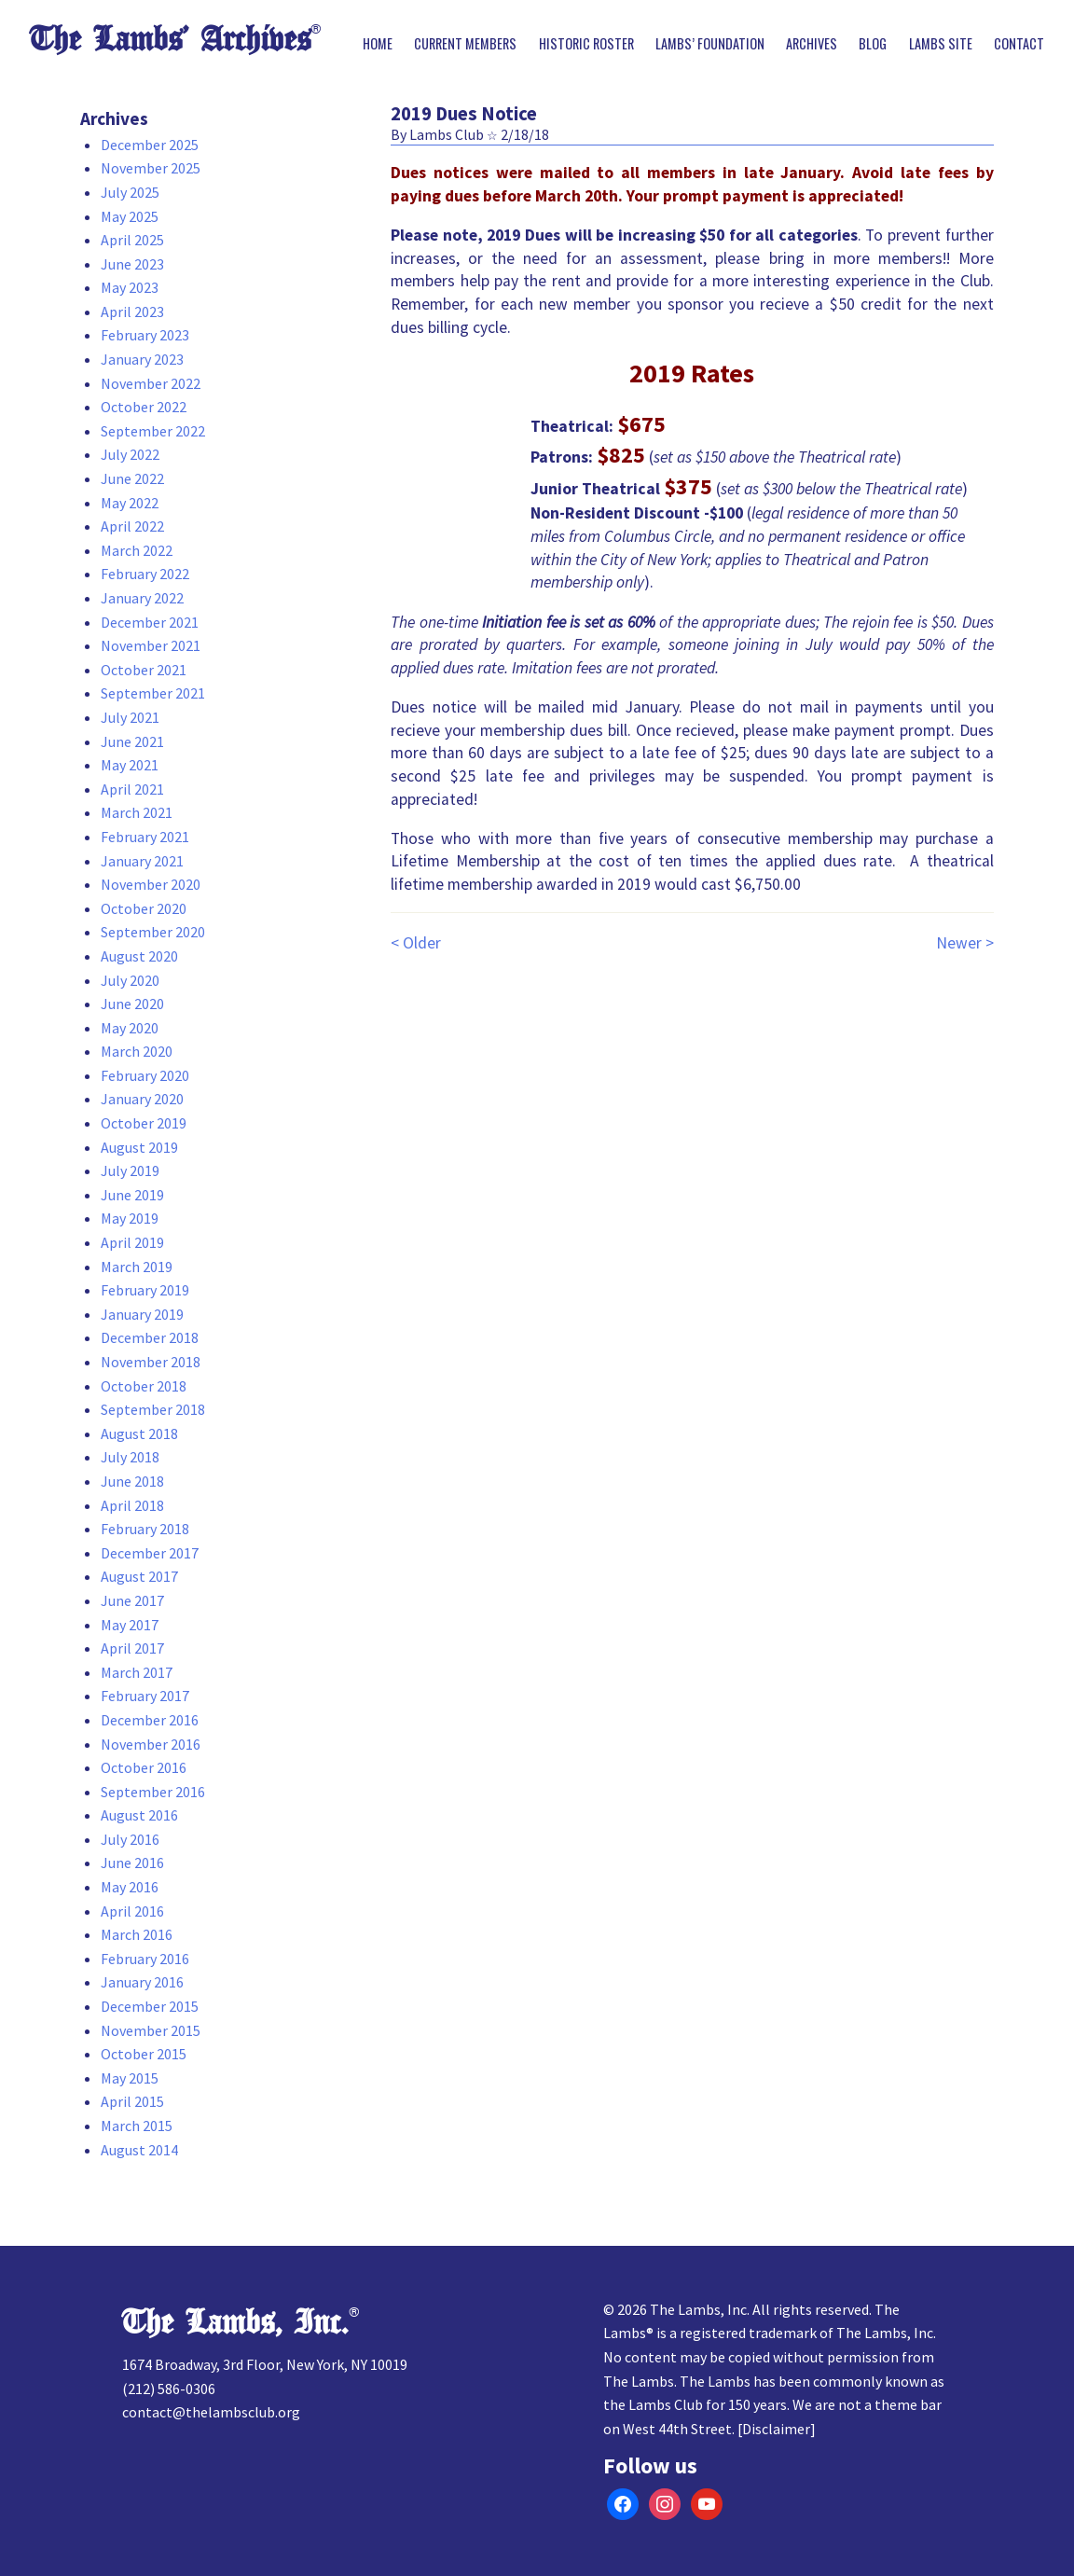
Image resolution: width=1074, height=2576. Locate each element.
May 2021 (129, 764)
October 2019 (143, 1123)
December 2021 (150, 622)
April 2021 (132, 789)
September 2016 (153, 1791)
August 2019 (139, 1147)
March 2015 (136, 2125)
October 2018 (143, 1386)
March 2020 (136, 1051)
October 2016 (143, 1767)
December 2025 (150, 144)
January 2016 (142, 1982)
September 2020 (153, 931)
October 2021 (143, 669)
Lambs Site (940, 43)
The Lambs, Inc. (235, 2323)
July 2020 (130, 980)
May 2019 (129, 1218)
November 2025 (150, 168)
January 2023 (142, 359)
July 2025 (130, 192)
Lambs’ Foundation (709, 43)
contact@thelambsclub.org (211, 2412)
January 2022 (142, 598)
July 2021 (130, 717)
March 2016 (136, 1934)
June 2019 (132, 1194)
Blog (873, 43)
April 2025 (132, 239)
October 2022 (143, 406)
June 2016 (132, 1862)
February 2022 (145, 573)
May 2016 (129, 1886)
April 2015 (132, 2101)
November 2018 (150, 1361)
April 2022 (132, 526)
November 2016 (150, 1744)
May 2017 (129, 1624)
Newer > (965, 943)
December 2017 (150, 1553)
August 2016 (139, 1815)
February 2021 (145, 836)
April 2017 (132, 1648)
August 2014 (139, 2149)
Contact (1019, 43)
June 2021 (132, 741)
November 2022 (150, 383)
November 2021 (150, 645)
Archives (811, 43)
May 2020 (129, 1027)
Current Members (465, 43)
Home (377, 43)
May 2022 (129, 502)
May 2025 (129, 216)
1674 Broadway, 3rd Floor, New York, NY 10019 (264, 2364)
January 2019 (142, 1314)
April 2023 (132, 311)
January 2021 (142, 861)
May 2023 (129, 287)
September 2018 (153, 1409)
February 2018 (145, 1528)
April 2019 (132, 1242)
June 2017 (132, 1600)
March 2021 (136, 812)
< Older (416, 943)
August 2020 (139, 956)
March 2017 (136, 1672)
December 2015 (150, 2006)
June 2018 (132, 1481)
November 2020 (150, 884)
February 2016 (145, 1958)
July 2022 (130, 454)
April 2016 (132, 1911)
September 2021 (153, 693)
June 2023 (132, 264)
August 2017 (139, 1576)
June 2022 (132, 478)
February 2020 (145, 1075)
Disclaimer (776, 2428)
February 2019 (145, 1290)
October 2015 (143, 2053)
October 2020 (143, 908)
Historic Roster (586, 43)
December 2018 (150, 1337)
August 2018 (139, 1433)
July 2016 (130, 1839)
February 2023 (145, 334)
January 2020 (142, 1098)
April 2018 (132, 1505)
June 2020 (132, 1003)
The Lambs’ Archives (170, 39)
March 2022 (136, 550)
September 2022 (153, 431)
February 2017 (145, 1695)
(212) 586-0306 (168, 2388)
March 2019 (136, 1266)
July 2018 (130, 1456)
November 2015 (150, 2030)
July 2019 (130, 1170)
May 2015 (129, 2078)
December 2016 (150, 1719)
